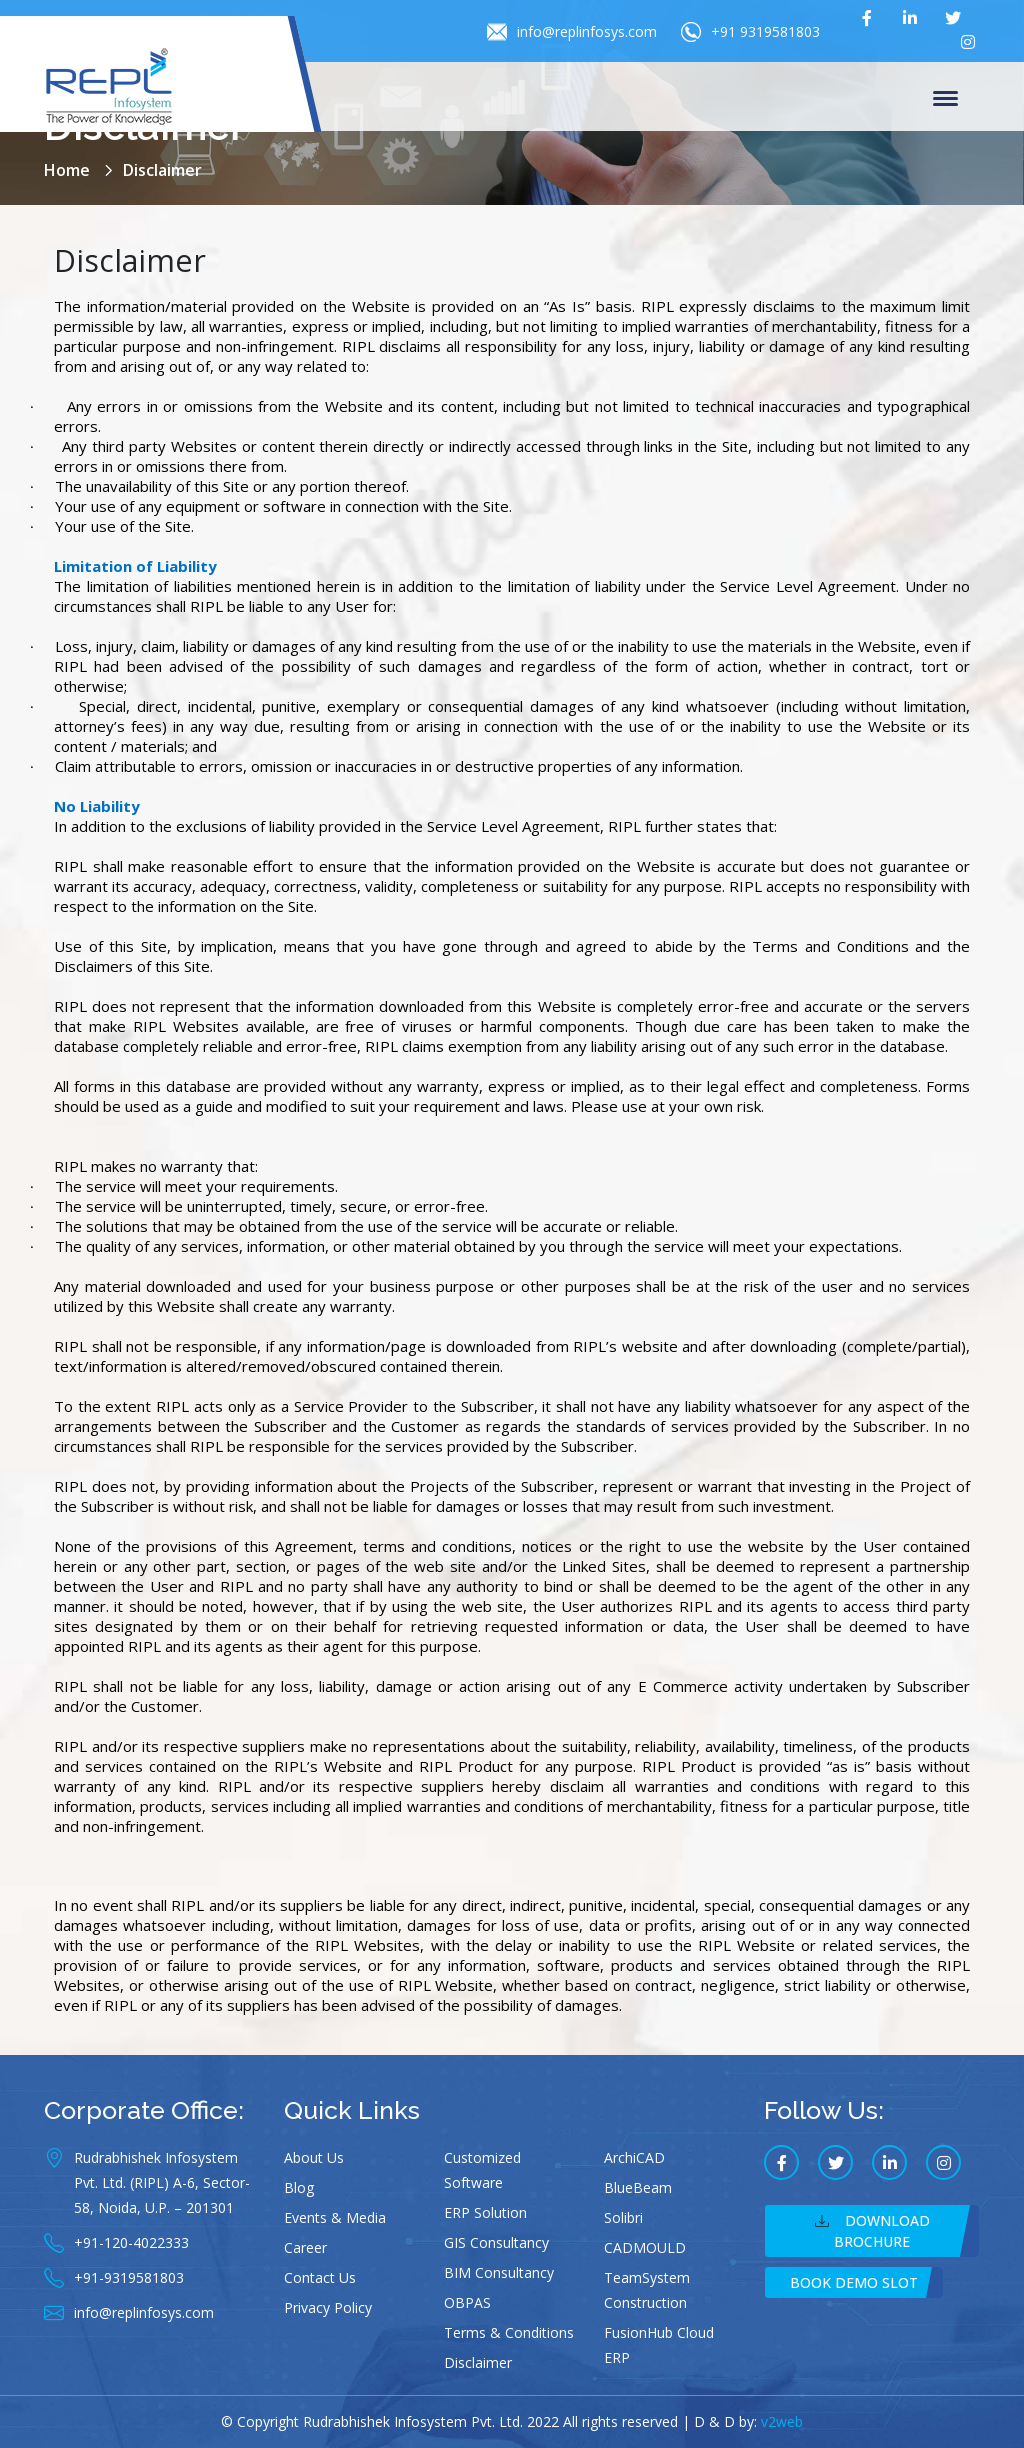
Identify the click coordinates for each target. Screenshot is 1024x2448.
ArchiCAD (634, 2157)
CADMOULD (645, 2247)
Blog (299, 2187)
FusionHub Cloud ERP (659, 2345)
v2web (782, 2421)
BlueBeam (638, 2187)
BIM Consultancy (499, 2272)
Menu (945, 100)
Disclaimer (478, 2362)
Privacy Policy (328, 2307)
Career (305, 2247)
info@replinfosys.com (572, 32)
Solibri (623, 2217)
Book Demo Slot (854, 2282)
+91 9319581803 (750, 32)
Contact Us (320, 2277)
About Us (314, 2157)
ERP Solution (485, 2212)
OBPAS (467, 2302)
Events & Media (335, 2217)
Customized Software (482, 2170)
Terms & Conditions (509, 2332)
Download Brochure (872, 2231)
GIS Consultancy (496, 2242)
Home (67, 170)
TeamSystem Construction (647, 2290)
